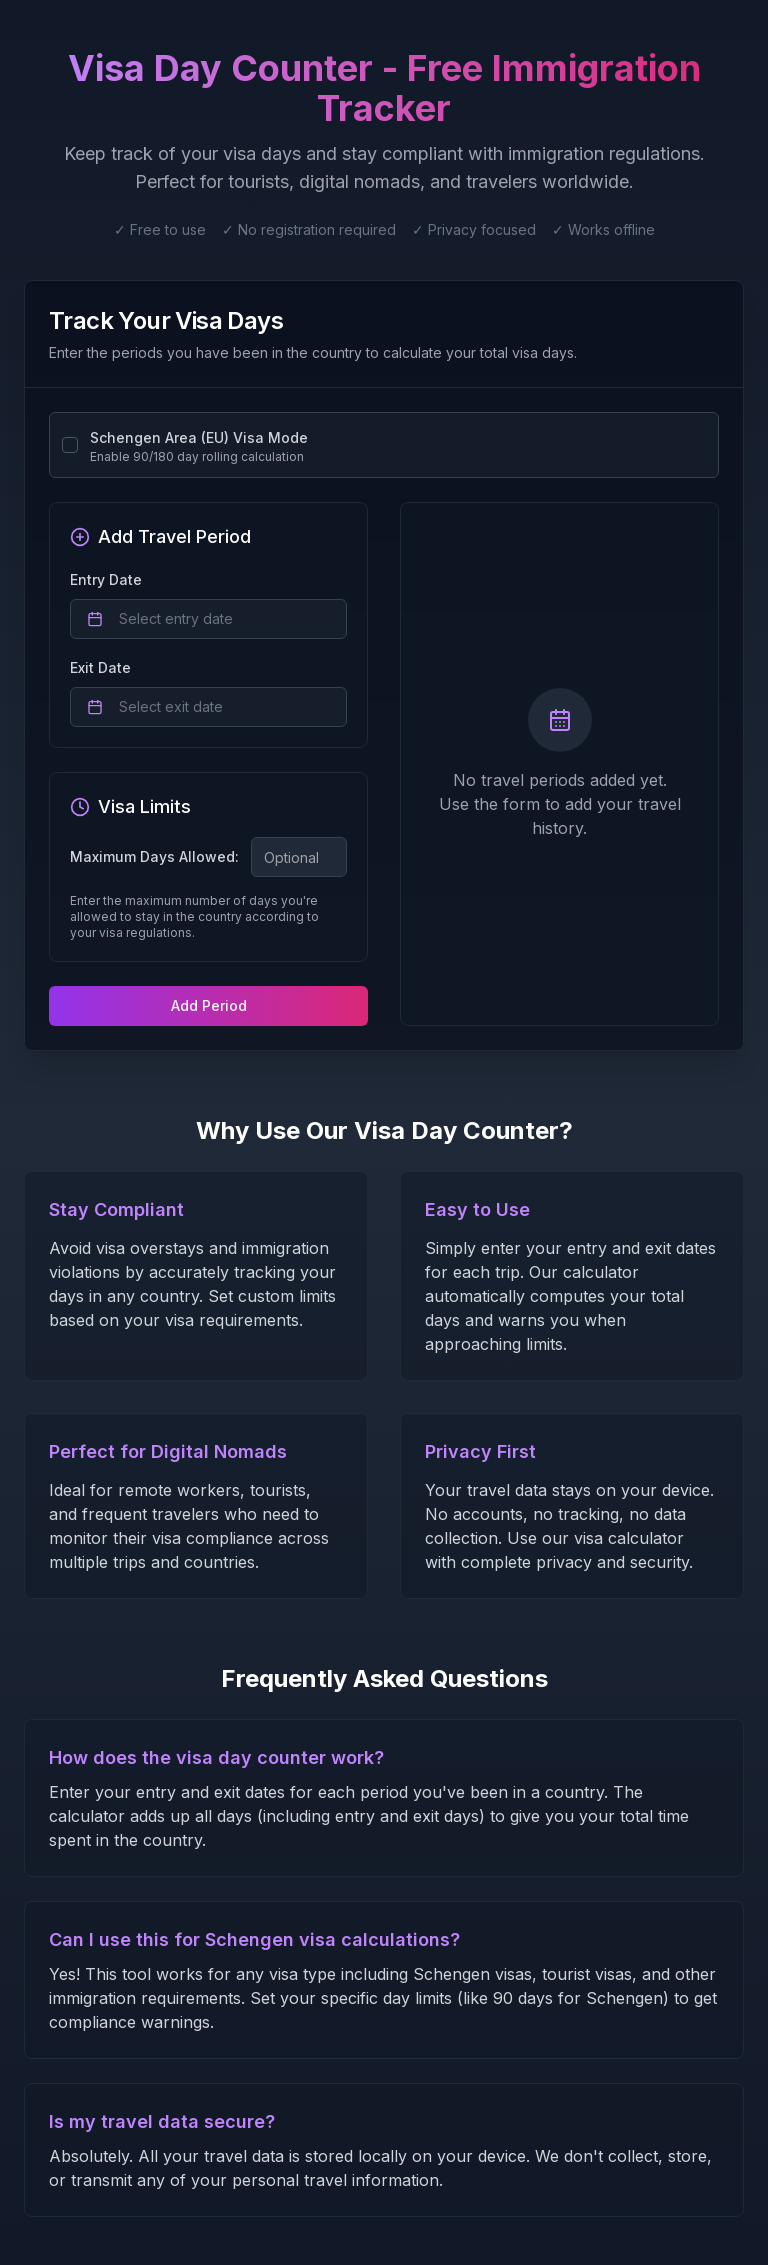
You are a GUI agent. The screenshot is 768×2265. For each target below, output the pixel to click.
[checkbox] (70, 445)
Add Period (209, 1005)
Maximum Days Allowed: (154, 857)
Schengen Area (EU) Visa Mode (199, 437)
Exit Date (100, 667)
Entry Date (106, 579)
